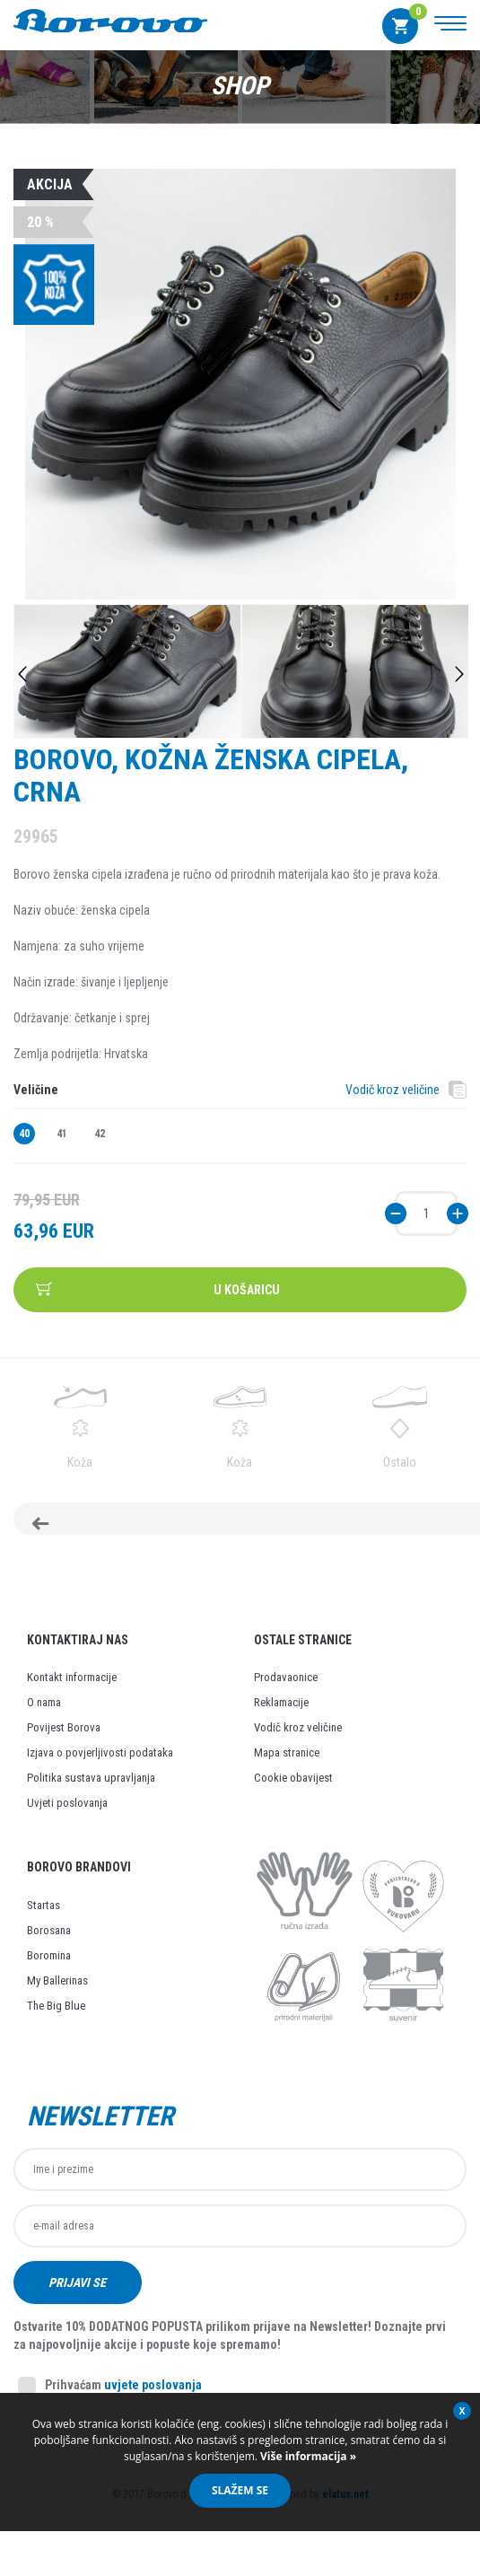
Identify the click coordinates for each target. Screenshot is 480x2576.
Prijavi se (78, 2295)
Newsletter (100, 2129)
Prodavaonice (286, 1689)
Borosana (49, 1943)
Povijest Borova (63, 1740)
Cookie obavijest (293, 1790)
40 (24, 1133)
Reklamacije (281, 1715)
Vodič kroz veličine (392, 1089)
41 (62, 1133)
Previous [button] (22, 674)
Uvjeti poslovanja (67, 1815)
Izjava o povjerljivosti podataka (100, 1765)
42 (99, 1133)
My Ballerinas (57, 1993)
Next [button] (459, 674)
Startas (43, 1917)
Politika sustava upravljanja (91, 1790)
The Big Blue (56, 2018)
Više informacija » (306, 2456)
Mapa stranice (286, 1765)
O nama (44, 1715)
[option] (240, 386)
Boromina (49, 1968)
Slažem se (240, 2490)
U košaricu (247, 1290)
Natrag (89, 1525)
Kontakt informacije (72, 1689)
